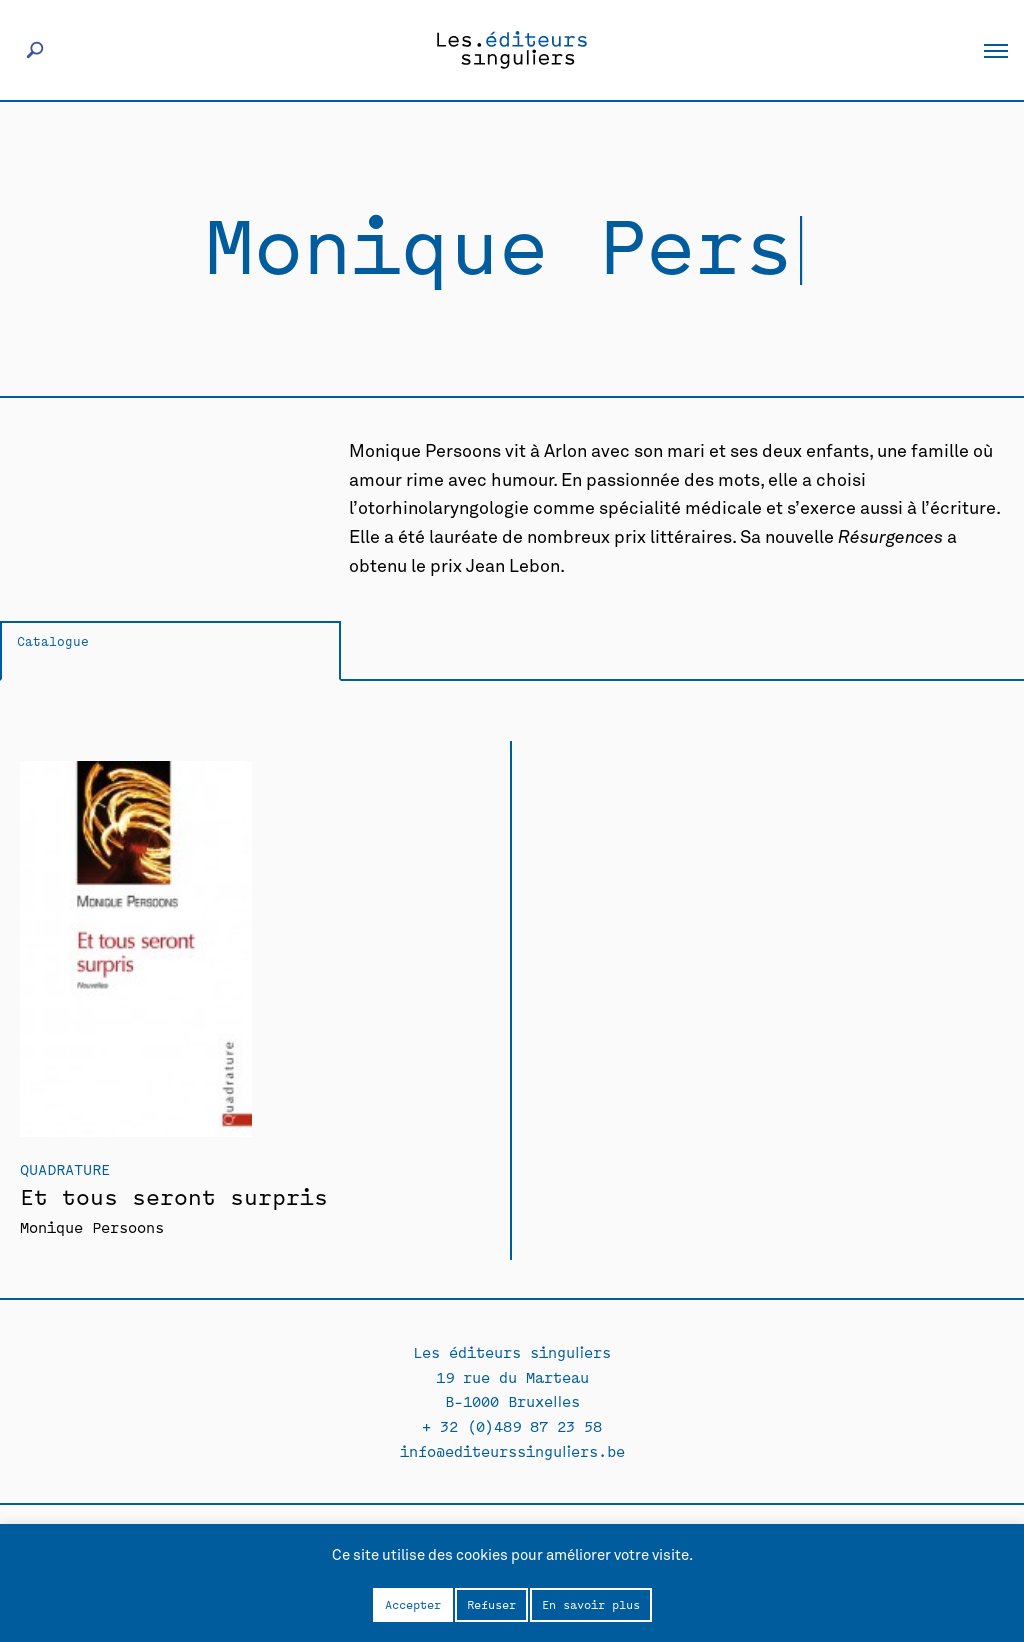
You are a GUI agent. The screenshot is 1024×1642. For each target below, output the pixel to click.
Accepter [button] (413, 1604)
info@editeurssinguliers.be (512, 1450)
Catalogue (53, 640)
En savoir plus (591, 1604)
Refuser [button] (491, 1604)
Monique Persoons (92, 1226)
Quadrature (65, 1168)
